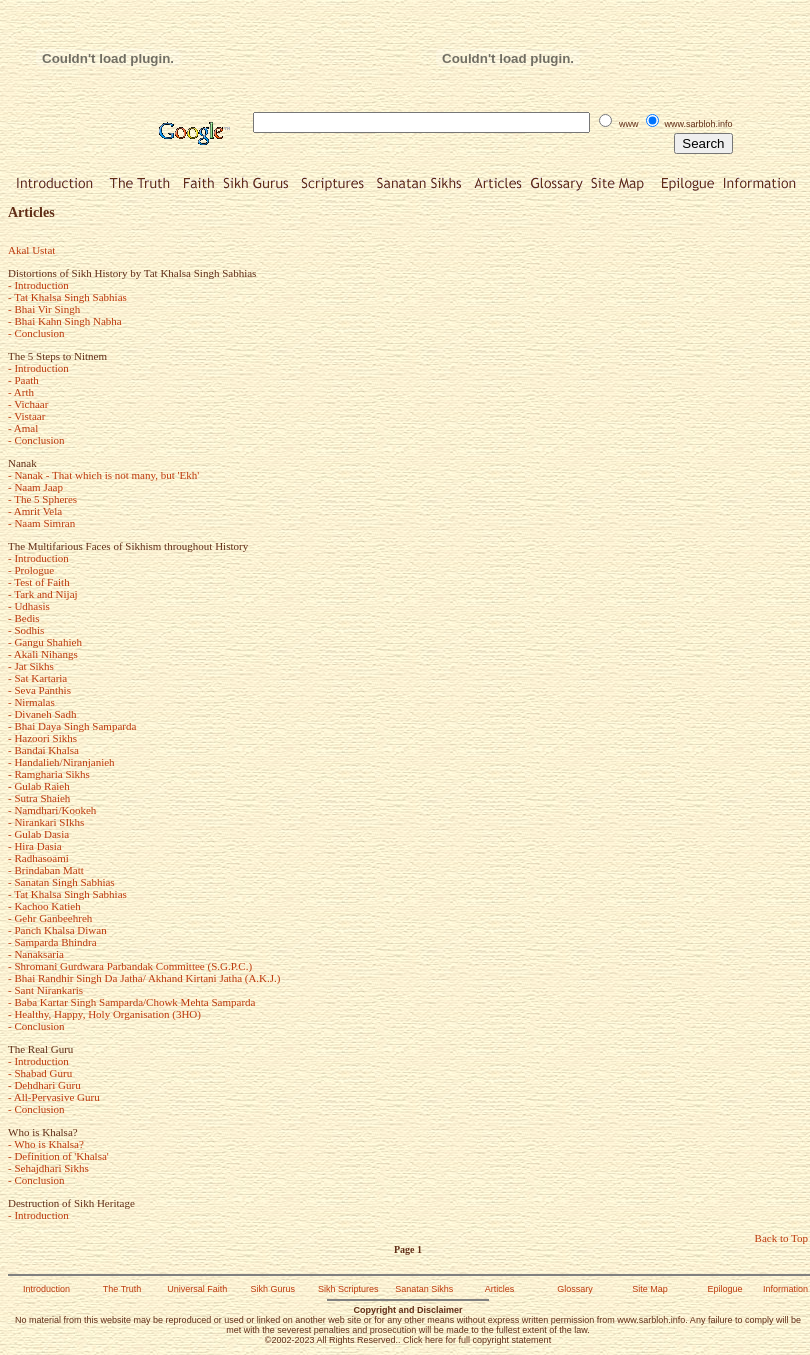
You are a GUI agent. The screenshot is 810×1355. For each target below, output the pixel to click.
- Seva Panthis (39, 690)
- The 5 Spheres (42, 499)
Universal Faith (197, 1289)
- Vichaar (28, 404)
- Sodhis (26, 630)
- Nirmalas (31, 702)
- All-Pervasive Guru (54, 1097)
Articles (500, 1289)
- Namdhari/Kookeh (52, 810)
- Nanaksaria (36, 954)
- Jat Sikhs (31, 666)
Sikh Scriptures (348, 1289)
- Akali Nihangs (43, 654)
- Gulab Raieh (39, 786)
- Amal (23, 428)
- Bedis (23, 618)
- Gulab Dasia (38, 834)
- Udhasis (29, 606)
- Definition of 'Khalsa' (58, 1156)
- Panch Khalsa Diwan (57, 930)
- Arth (21, 392)
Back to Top (781, 1238)
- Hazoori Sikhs (42, 738)
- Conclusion (36, 333)
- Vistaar (26, 416)
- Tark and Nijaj (43, 594)
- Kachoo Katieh (44, 906)
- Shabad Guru (40, 1073)
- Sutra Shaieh (39, 798)
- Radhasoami (38, 858)
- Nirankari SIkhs (46, 822)
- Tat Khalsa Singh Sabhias (67, 297)
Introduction (46, 1289)
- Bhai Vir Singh (44, 309)
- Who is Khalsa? (46, 1144)
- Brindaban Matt (46, 870)
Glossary (575, 1289)
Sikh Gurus (272, 1289)
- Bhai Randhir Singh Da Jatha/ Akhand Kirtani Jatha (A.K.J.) (144, 978)
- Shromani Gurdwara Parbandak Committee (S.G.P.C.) (130, 966)
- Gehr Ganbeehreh (50, 918)
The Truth (122, 1289)
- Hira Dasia (35, 846)
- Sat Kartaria (37, 678)
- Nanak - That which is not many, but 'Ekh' (103, 475)
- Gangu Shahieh (45, 642)
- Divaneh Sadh (42, 714)
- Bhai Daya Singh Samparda (72, 726)
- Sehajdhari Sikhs (48, 1168)
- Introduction (38, 285)
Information (785, 1289)
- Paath (23, 380)
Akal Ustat (31, 250)
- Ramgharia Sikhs (49, 774)
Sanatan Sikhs (424, 1289)
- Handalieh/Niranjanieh (61, 762)
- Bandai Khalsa (43, 750)
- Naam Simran (41, 523)
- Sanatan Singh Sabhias (61, 882)
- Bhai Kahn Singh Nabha (65, 321)
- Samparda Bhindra (52, 942)
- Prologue (31, 570)
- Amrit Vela (35, 511)
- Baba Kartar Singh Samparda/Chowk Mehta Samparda (131, 1002)
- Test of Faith (39, 582)
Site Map (650, 1289)
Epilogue (725, 1289)
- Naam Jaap (35, 487)
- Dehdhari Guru (44, 1085)
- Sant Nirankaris (45, 990)
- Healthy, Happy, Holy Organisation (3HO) (104, 1014)
